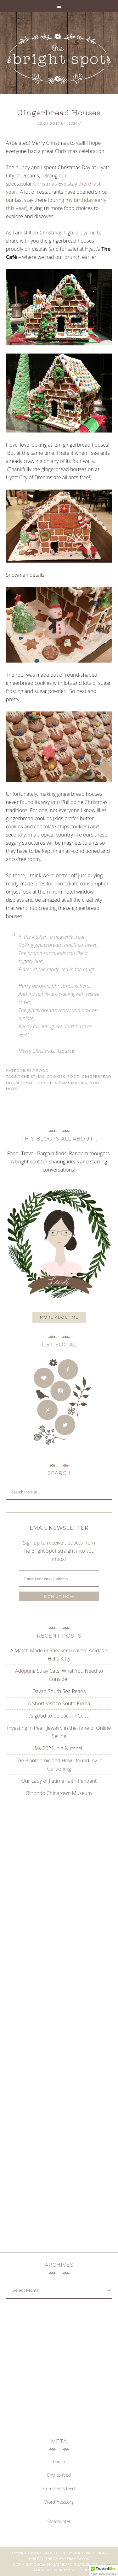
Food (42, 1070)
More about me (59, 1317)
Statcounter (59, 2521)
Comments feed (59, 2488)
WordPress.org (59, 2502)
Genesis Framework (71, 2559)
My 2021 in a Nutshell (59, 1748)
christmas (32, 1076)
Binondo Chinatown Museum (59, 1793)
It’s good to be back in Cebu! (59, 1715)
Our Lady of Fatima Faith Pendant (59, 1780)
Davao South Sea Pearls (59, 1691)
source (66, 1050)
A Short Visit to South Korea (59, 1703)
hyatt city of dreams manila (55, 1082)
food (73, 1076)
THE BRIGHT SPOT (59, 59)
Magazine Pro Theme (66, 2564)
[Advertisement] (59, 1867)
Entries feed (59, 2475)
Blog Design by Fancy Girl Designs (75, 2553)
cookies (56, 1076)
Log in (59, 2461)
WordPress (64, 2570)
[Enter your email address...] (59, 1579)
